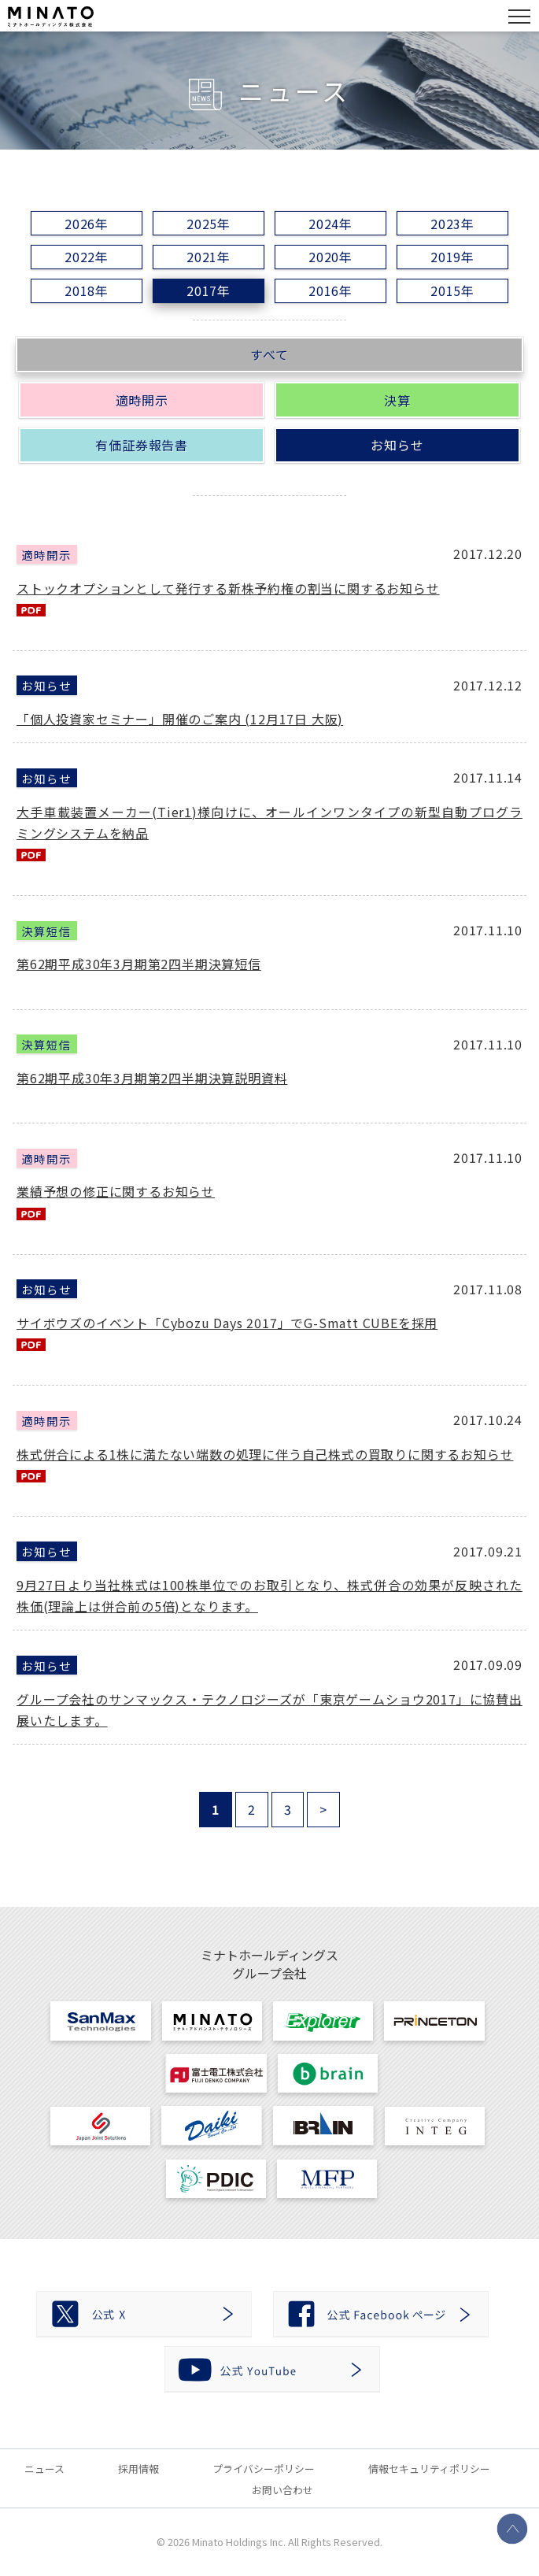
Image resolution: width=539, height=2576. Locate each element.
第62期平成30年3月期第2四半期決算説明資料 (152, 1077)
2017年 (208, 290)
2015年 (452, 290)
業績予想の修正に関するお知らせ (116, 1191)
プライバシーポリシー (263, 2468)
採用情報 (138, 2468)
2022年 (87, 256)
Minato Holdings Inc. (239, 2541)
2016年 (330, 290)
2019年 (452, 256)
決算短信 (46, 930)
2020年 (330, 256)
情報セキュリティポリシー (429, 2468)
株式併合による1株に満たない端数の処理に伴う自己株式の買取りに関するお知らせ (265, 1454)
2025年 (208, 223)
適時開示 (142, 399)
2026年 (87, 223)
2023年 (452, 223)
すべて (269, 354)
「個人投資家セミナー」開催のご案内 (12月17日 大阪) (180, 718)
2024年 (330, 223)
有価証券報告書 (141, 444)
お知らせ (397, 444)
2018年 (87, 290)
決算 (397, 399)
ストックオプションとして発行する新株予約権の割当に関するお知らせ (228, 588)
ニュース (44, 2468)
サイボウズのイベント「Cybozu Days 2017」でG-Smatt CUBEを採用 (227, 1322)
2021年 (208, 256)
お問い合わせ (282, 2489)
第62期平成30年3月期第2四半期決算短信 (139, 963)
